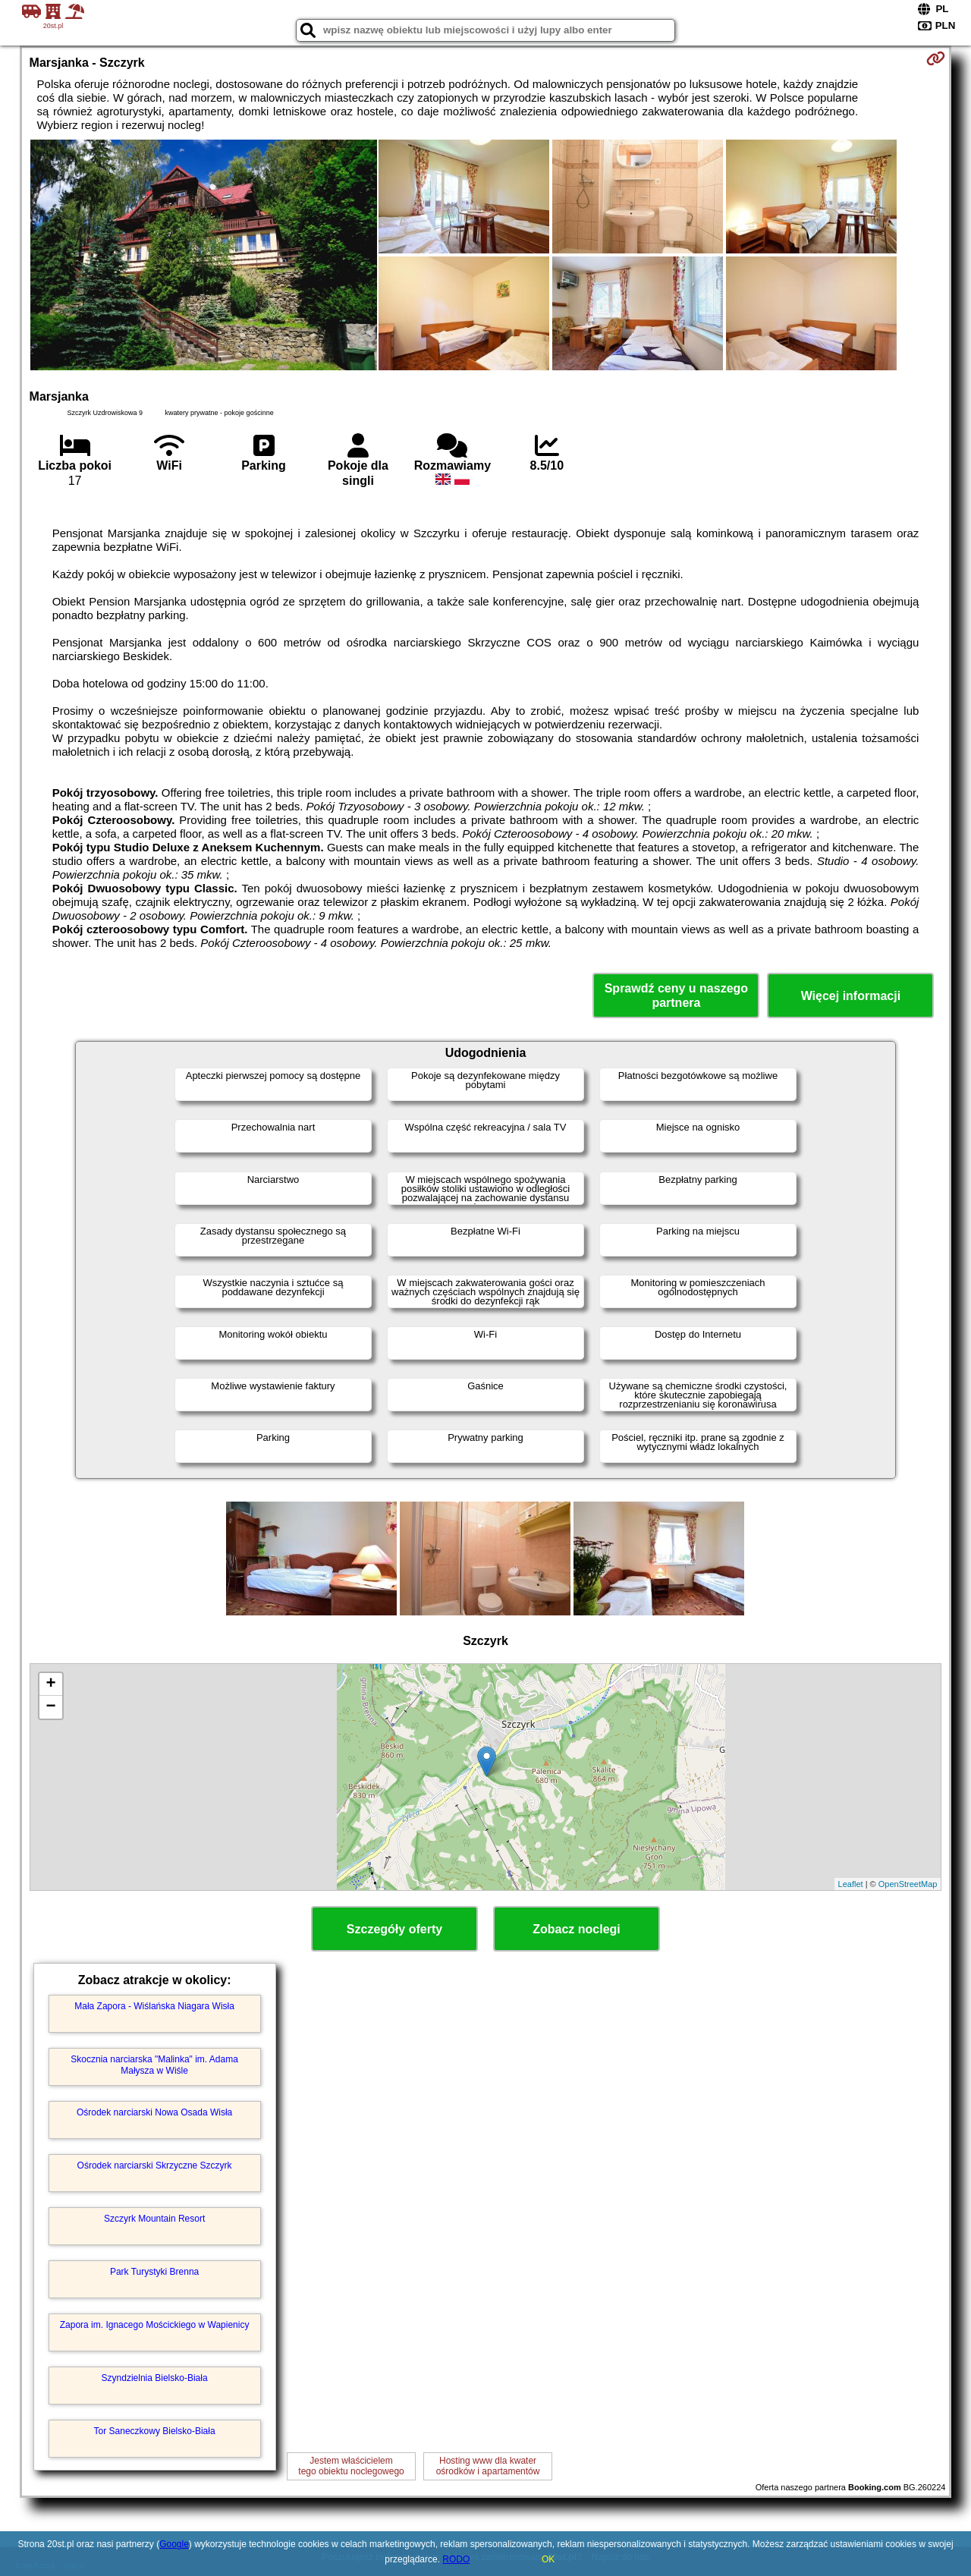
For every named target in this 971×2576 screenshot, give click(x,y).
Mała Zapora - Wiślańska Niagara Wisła (154, 2006)
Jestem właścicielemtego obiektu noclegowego (351, 2466)
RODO (456, 2559)
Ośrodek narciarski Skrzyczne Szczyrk (154, 2165)
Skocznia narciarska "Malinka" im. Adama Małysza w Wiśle (154, 2064)
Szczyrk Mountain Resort (154, 2218)
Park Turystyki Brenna (154, 2271)
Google (174, 2544)
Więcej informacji (850, 995)
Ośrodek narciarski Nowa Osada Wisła (154, 2112)
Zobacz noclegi (577, 1929)
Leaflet (850, 1884)
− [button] (50, 1707)
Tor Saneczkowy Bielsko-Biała (154, 2431)
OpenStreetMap (908, 1884)
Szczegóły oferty (394, 1929)
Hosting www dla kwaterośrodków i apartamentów (488, 2466)
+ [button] (50, 1684)
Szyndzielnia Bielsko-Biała (155, 2378)
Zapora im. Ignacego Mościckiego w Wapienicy (155, 2325)
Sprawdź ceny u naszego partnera (676, 995)
